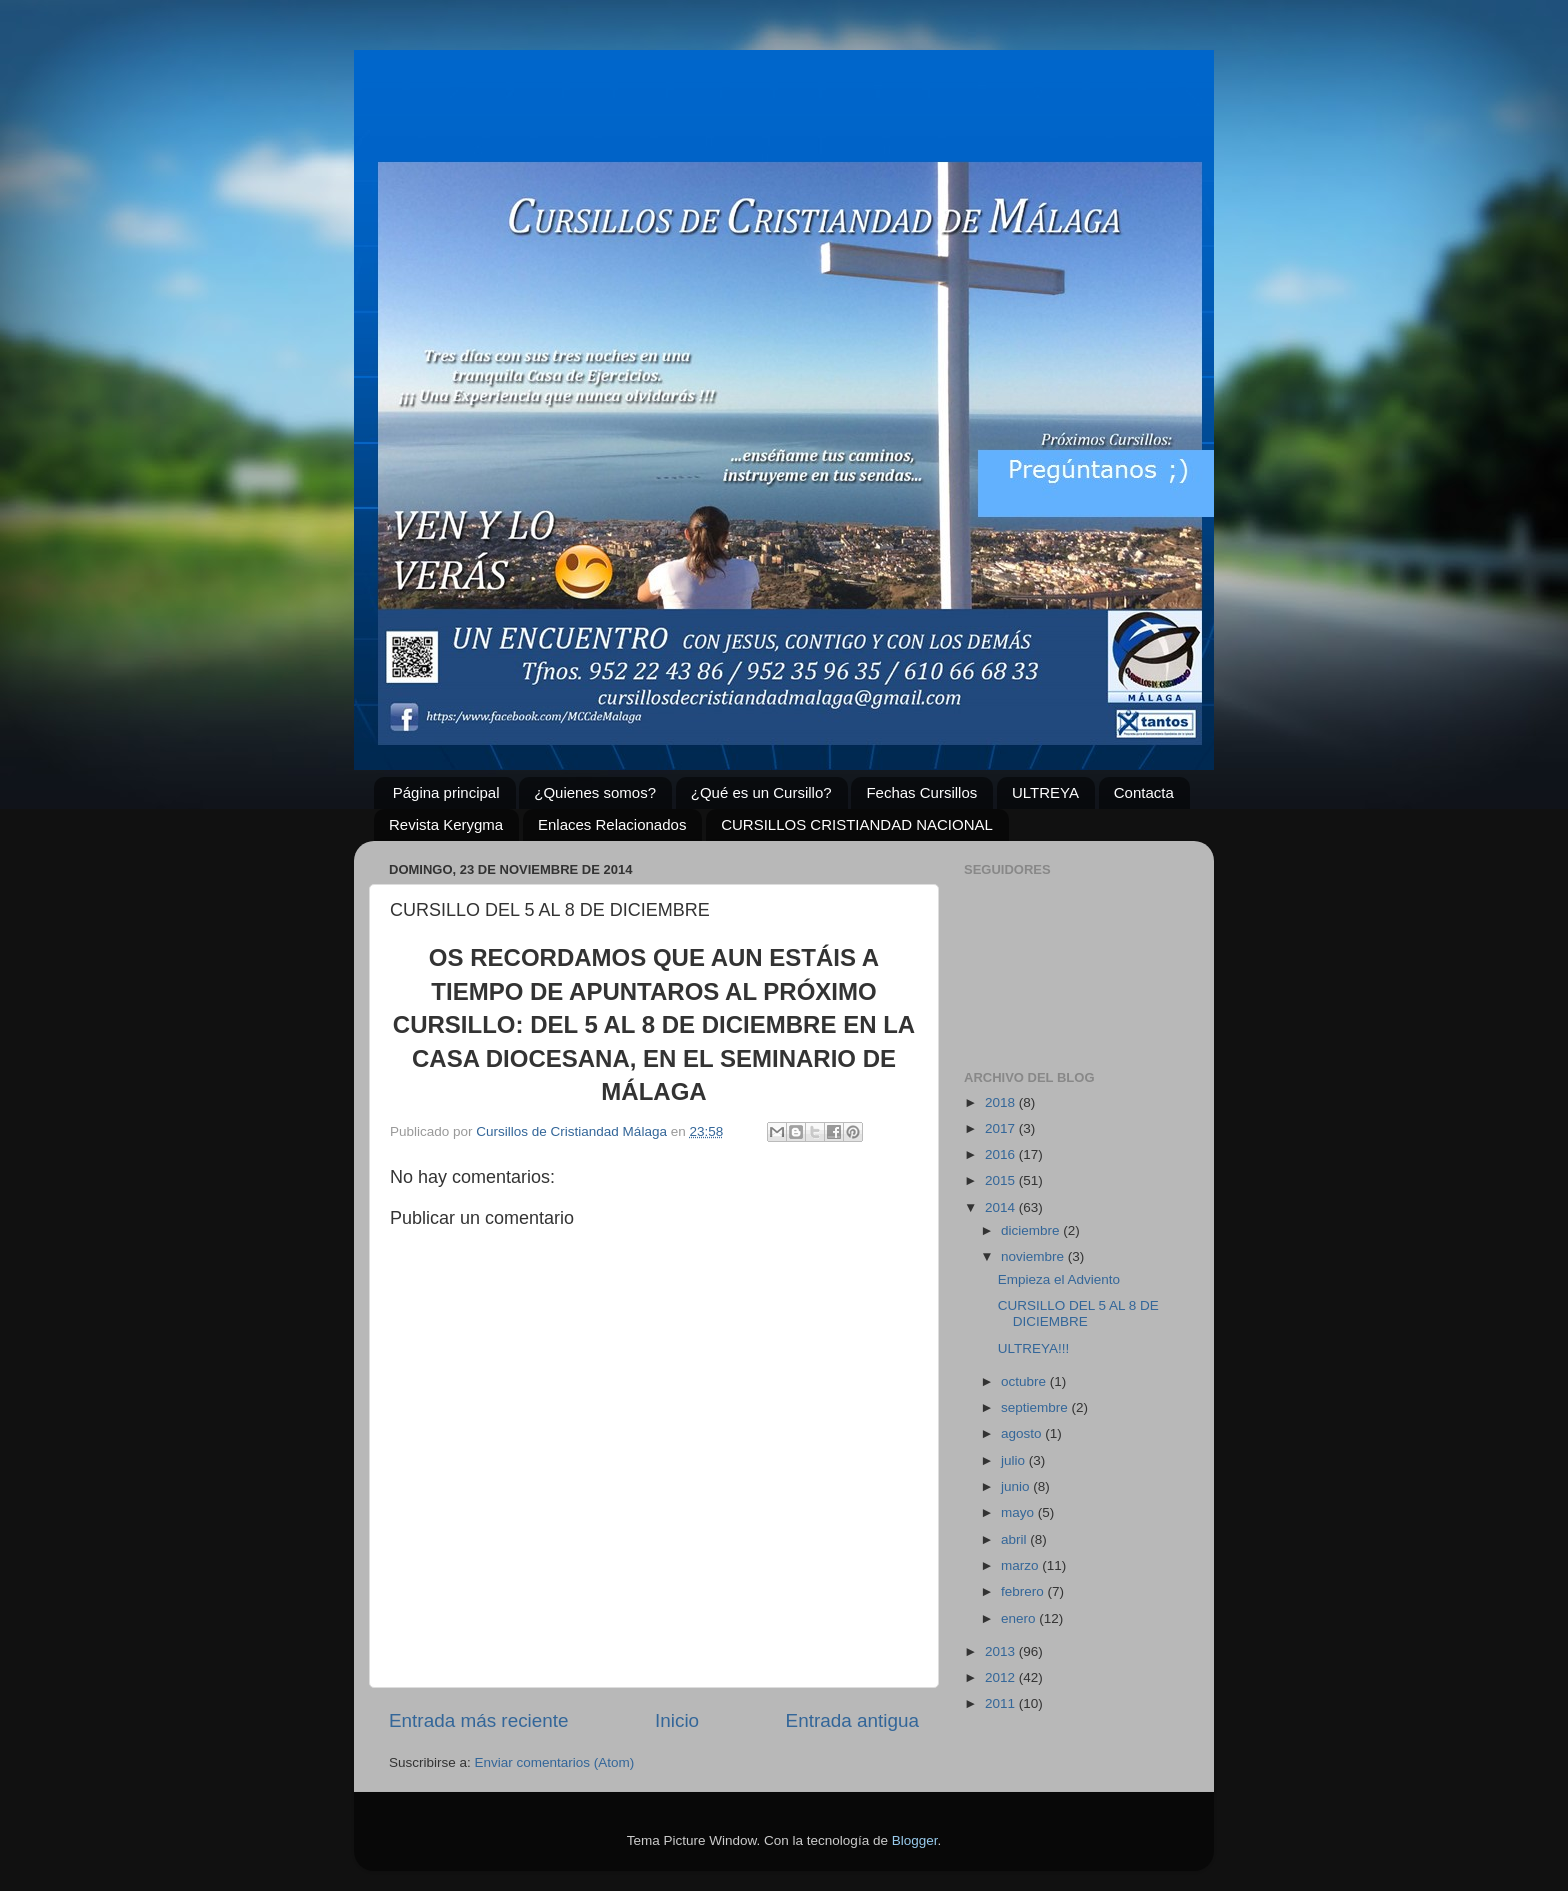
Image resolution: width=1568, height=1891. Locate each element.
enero (1020, 1618)
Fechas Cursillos (921, 792)
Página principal (446, 792)
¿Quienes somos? (595, 792)
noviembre (1034, 1256)
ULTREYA (1045, 792)
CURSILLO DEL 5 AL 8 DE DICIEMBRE (1078, 1313)
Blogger (915, 1840)
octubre (1025, 1381)
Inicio (677, 1720)
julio (1015, 1460)
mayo (1019, 1512)
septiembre (1036, 1407)
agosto (1023, 1433)
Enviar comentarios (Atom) (555, 1762)
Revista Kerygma (446, 824)
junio (1017, 1486)
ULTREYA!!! (1034, 1348)
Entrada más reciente (479, 1720)
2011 (1002, 1703)
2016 (1002, 1154)
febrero (1024, 1591)
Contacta (1144, 792)
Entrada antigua (852, 1720)
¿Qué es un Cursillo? (761, 792)
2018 (1002, 1102)
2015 (1002, 1180)
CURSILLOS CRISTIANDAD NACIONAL (857, 824)
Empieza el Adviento (1059, 1279)
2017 (1002, 1128)
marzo (1021, 1565)
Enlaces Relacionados (612, 824)
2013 (1002, 1651)
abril (1015, 1539)
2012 (1002, 1677)
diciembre (1032, 1230)
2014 (1002, 1207)
